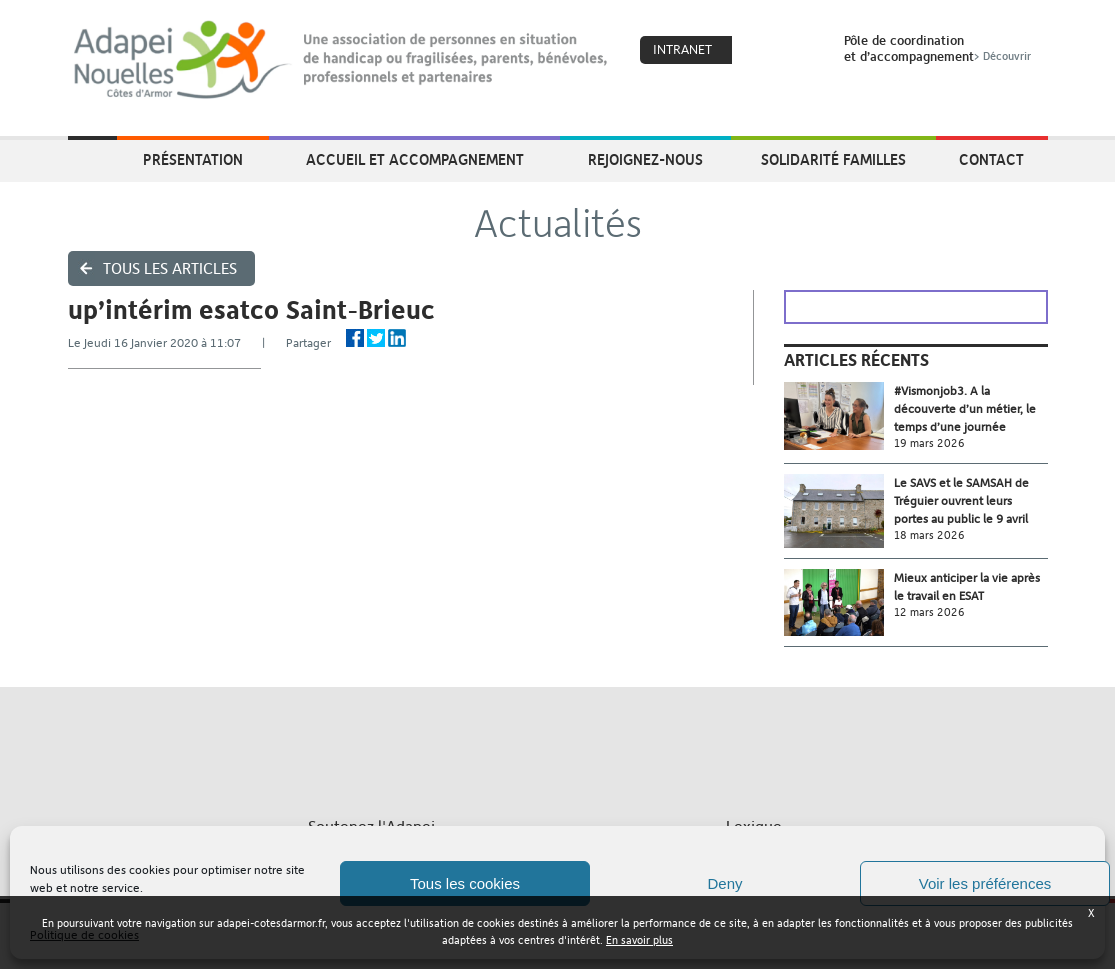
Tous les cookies (465, 883)
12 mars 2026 (929, 612)
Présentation (193, 159)
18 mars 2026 (929, 535)
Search (803, 51)
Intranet (682, 49)
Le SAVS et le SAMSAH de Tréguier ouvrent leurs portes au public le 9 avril (961, 501)
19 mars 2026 (929, 443)
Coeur (760, 51)
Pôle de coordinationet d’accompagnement (939, 48)
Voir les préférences (985, 883)
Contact (991, 159)
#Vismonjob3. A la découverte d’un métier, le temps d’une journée (965, 409)
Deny (724, 883)
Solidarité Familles (833, 159)
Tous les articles (170, 268)
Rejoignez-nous (645, 159)
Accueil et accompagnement (415, 159)
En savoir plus (639, 940)
